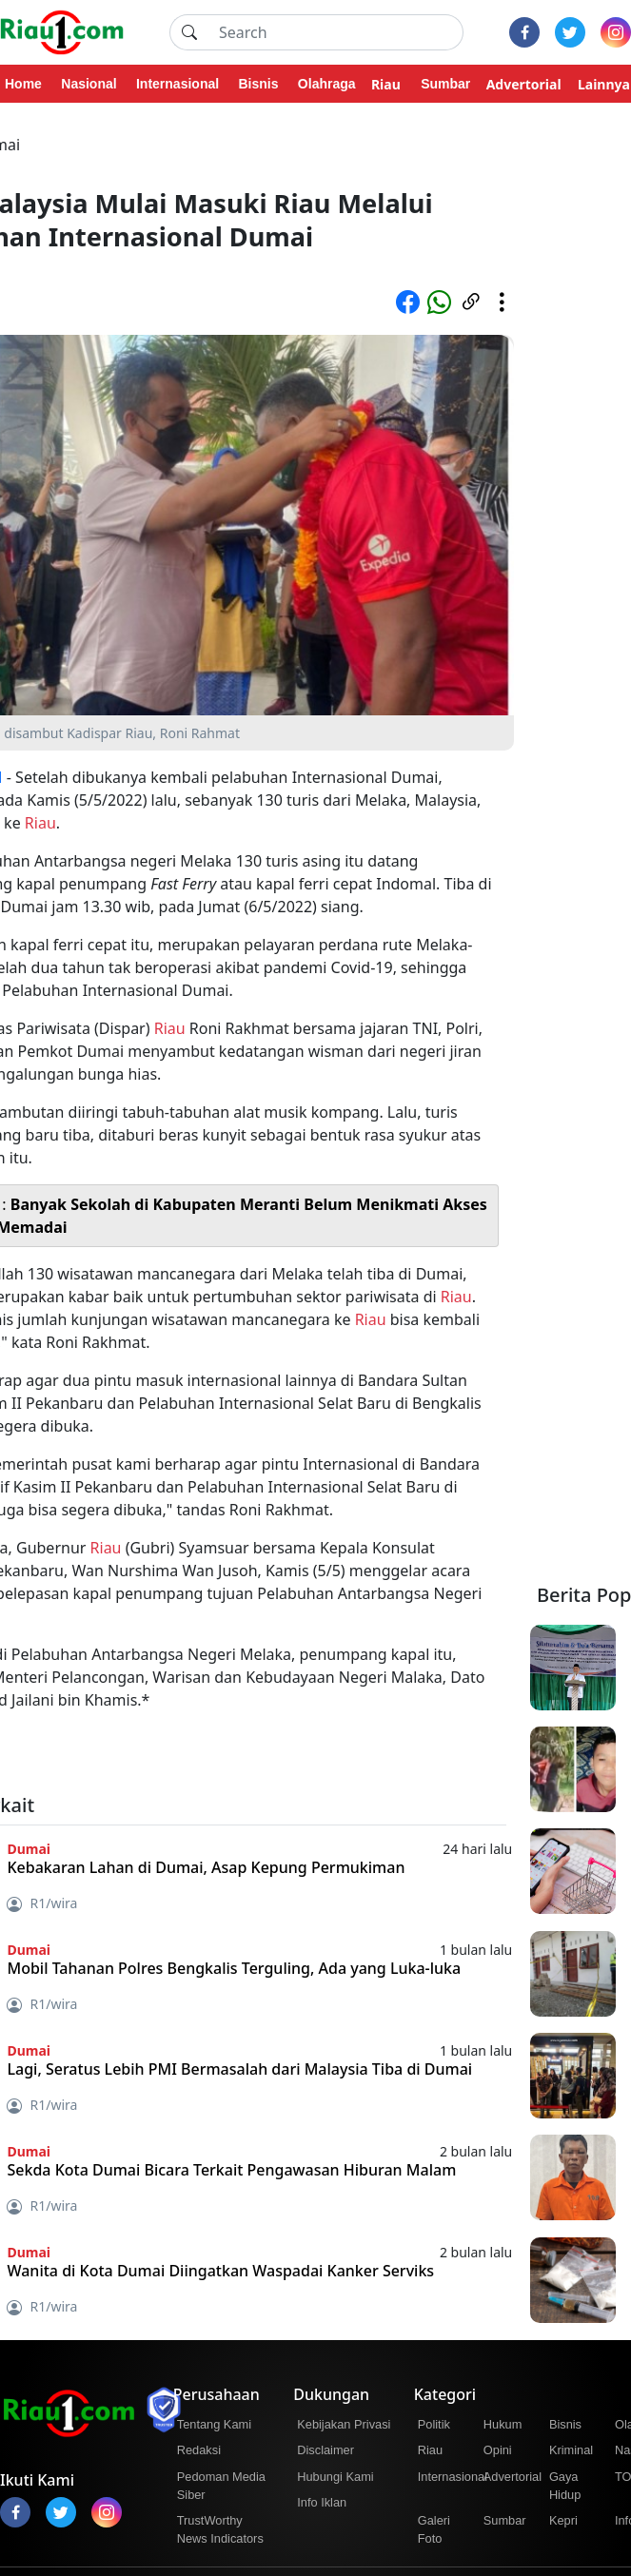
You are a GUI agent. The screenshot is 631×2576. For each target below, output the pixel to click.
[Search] (335, 32)
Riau (40, 822)
